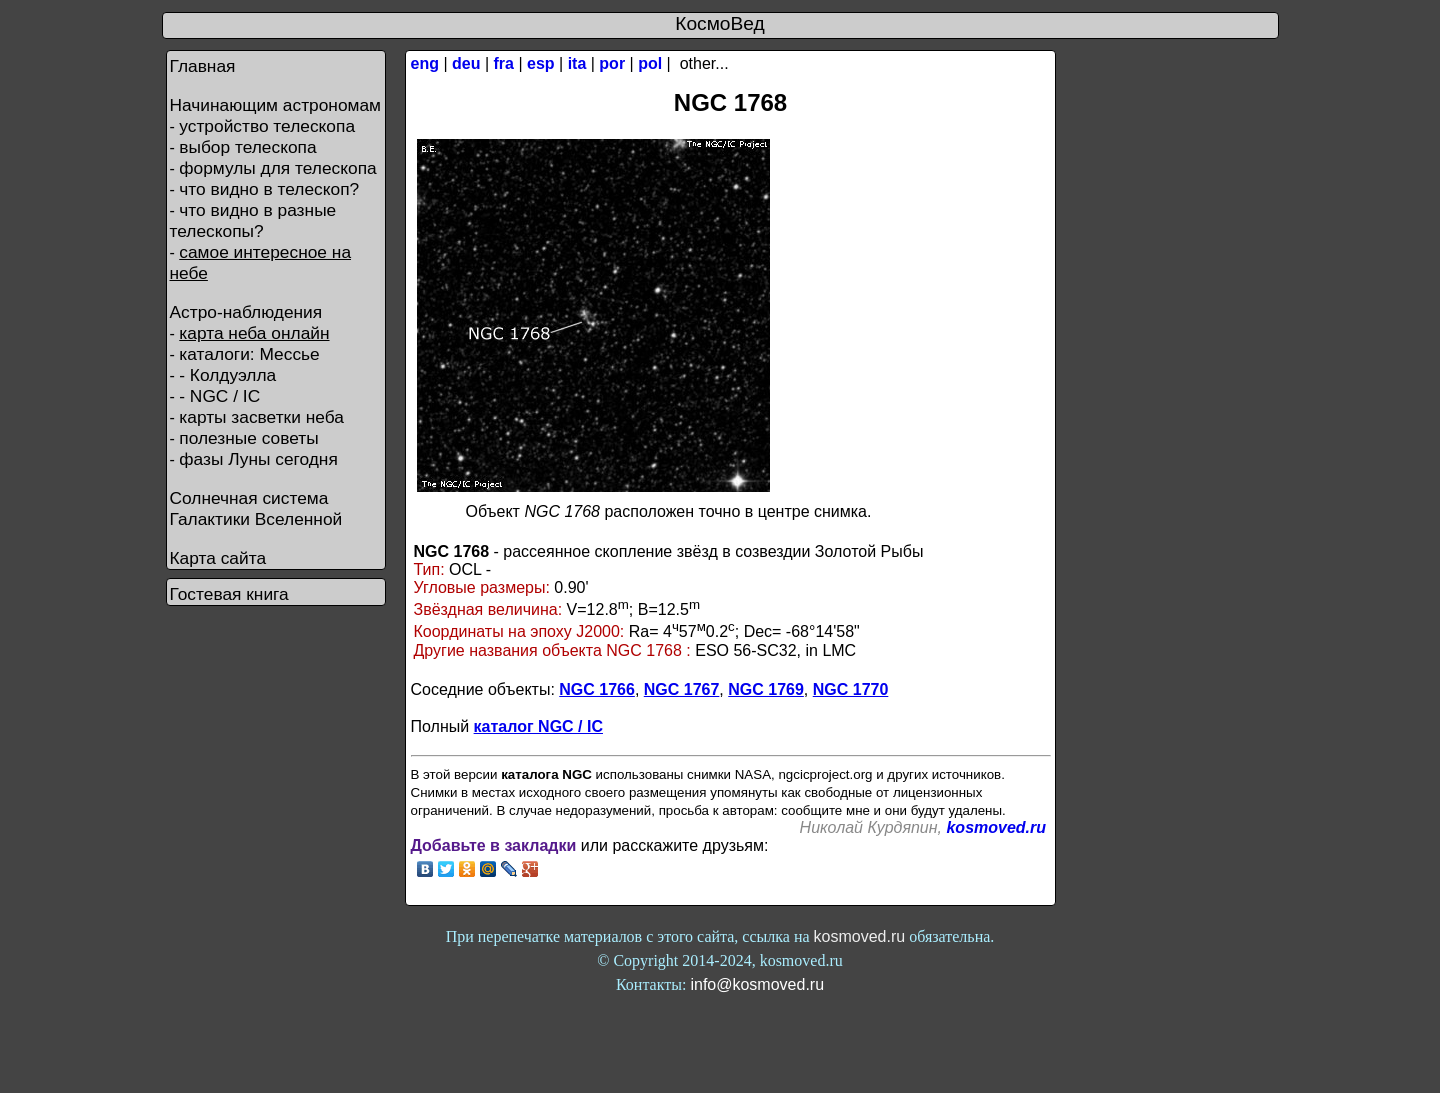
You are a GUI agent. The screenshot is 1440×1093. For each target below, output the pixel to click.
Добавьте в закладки (494, 845)
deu (466, 63)
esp (541, 63)
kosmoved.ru (996, 827)
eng (425, 63)
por (612, 63)
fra (504, 63)
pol (650, 63)
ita (577, 63)
